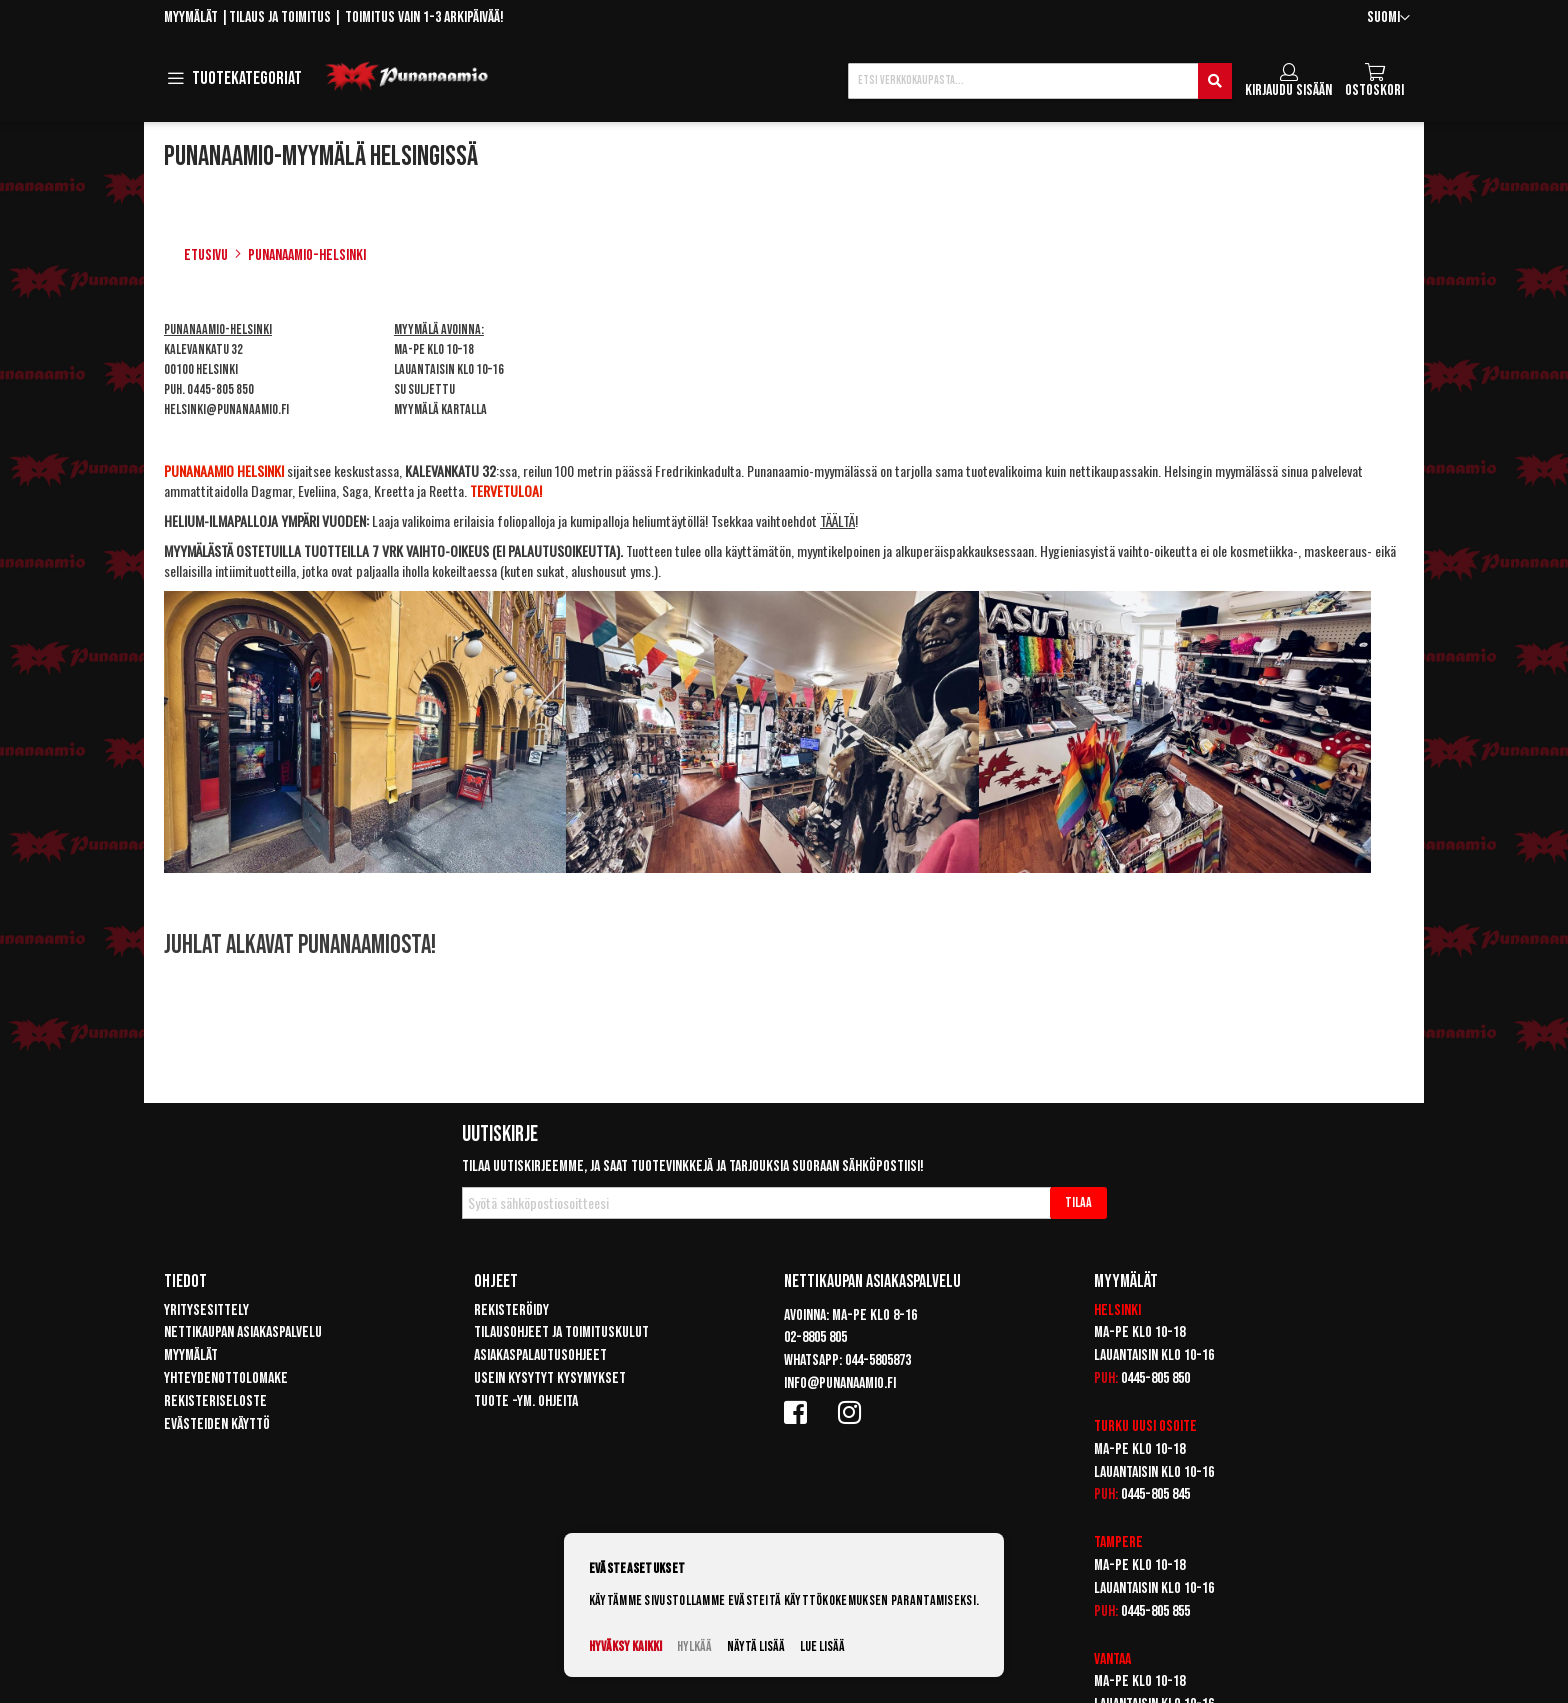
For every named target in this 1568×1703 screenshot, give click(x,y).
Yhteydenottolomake (226, 1378)
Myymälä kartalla (440, 409)
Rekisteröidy (511, 1310)
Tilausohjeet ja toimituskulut (561, 1332)
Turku (1111, 1426)
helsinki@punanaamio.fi (226, 409)
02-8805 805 (815, 1337)
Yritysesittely (206, 1310)
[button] (1388, 18)
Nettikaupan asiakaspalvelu (243, 1332)
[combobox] (1040, 81)
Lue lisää (822, 1646)
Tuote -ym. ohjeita (526, 1401)
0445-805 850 (220, 389)
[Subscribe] (1078, 1203)
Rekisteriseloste (215, 1401)
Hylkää (694, 1646)
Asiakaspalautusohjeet (540, 1355)
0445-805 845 (1155, 1494)
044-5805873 (878, 1360)
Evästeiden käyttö (217, 1424)
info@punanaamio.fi (840, 1383)
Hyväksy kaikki (625, 1646)
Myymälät (191, 17)
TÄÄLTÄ (837, 520)
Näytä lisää (756, 1646)
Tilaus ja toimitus (280, 17)
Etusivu (206, 255)
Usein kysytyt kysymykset (550, 1378)
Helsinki (1117, 1310)
